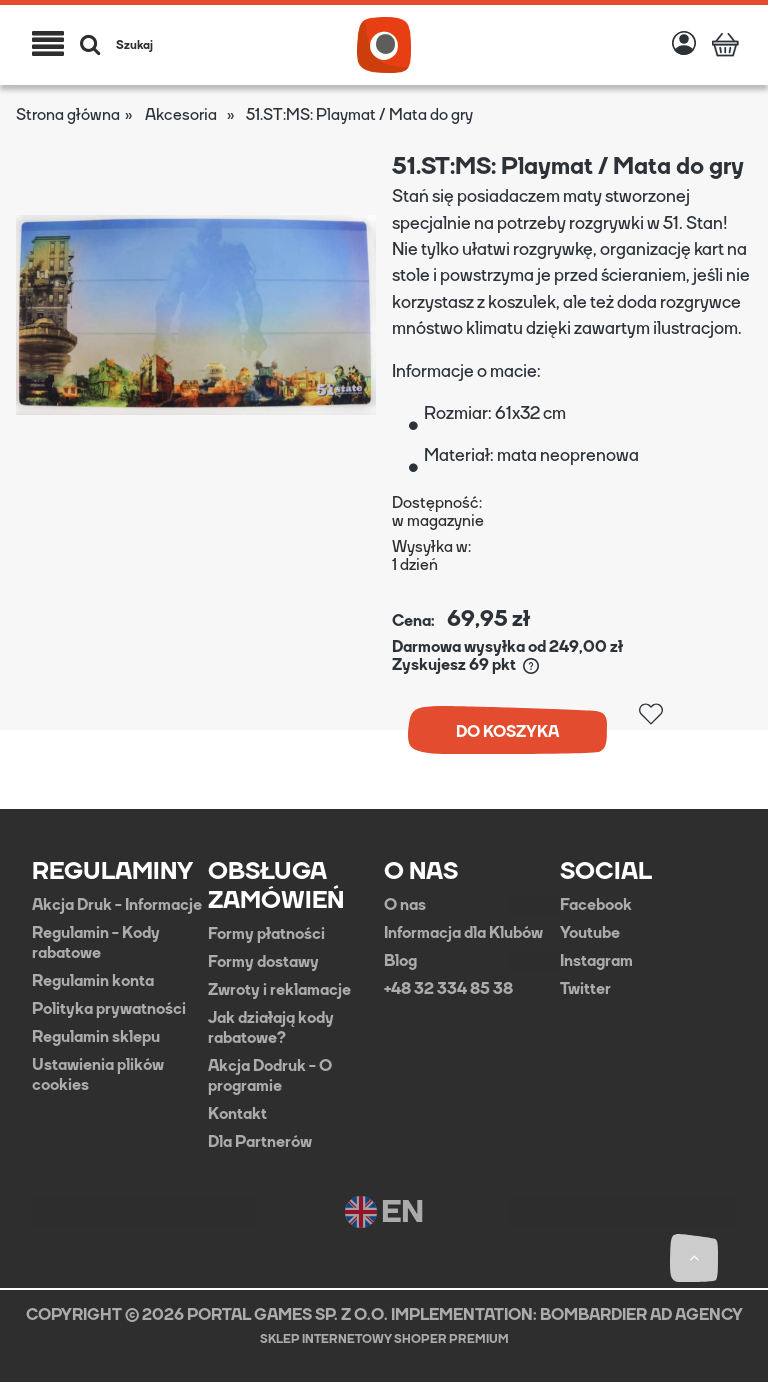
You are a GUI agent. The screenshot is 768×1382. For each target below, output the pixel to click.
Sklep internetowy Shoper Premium (384, 1339)
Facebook (596, 905)
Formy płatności (266, 934)
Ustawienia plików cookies (98, 1075)
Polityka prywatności (109, 1009)
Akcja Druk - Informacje (117, 905)
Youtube (590, 933)
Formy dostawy (263, 962)
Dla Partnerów (260, 1142)
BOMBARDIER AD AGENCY (641, 1314)
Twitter (585, 989)
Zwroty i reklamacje (279, 990)
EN (384, 1212)
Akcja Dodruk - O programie (270, 1076)
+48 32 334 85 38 (448, 989)
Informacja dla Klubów (463, 933)
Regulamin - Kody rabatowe (96, 943)
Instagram (596, 961)
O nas (405, 905)
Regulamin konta (93, 981)
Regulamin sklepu (96, 1037)
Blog (400, 961)
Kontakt (237, 1114)
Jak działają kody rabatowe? (271, 1028)
